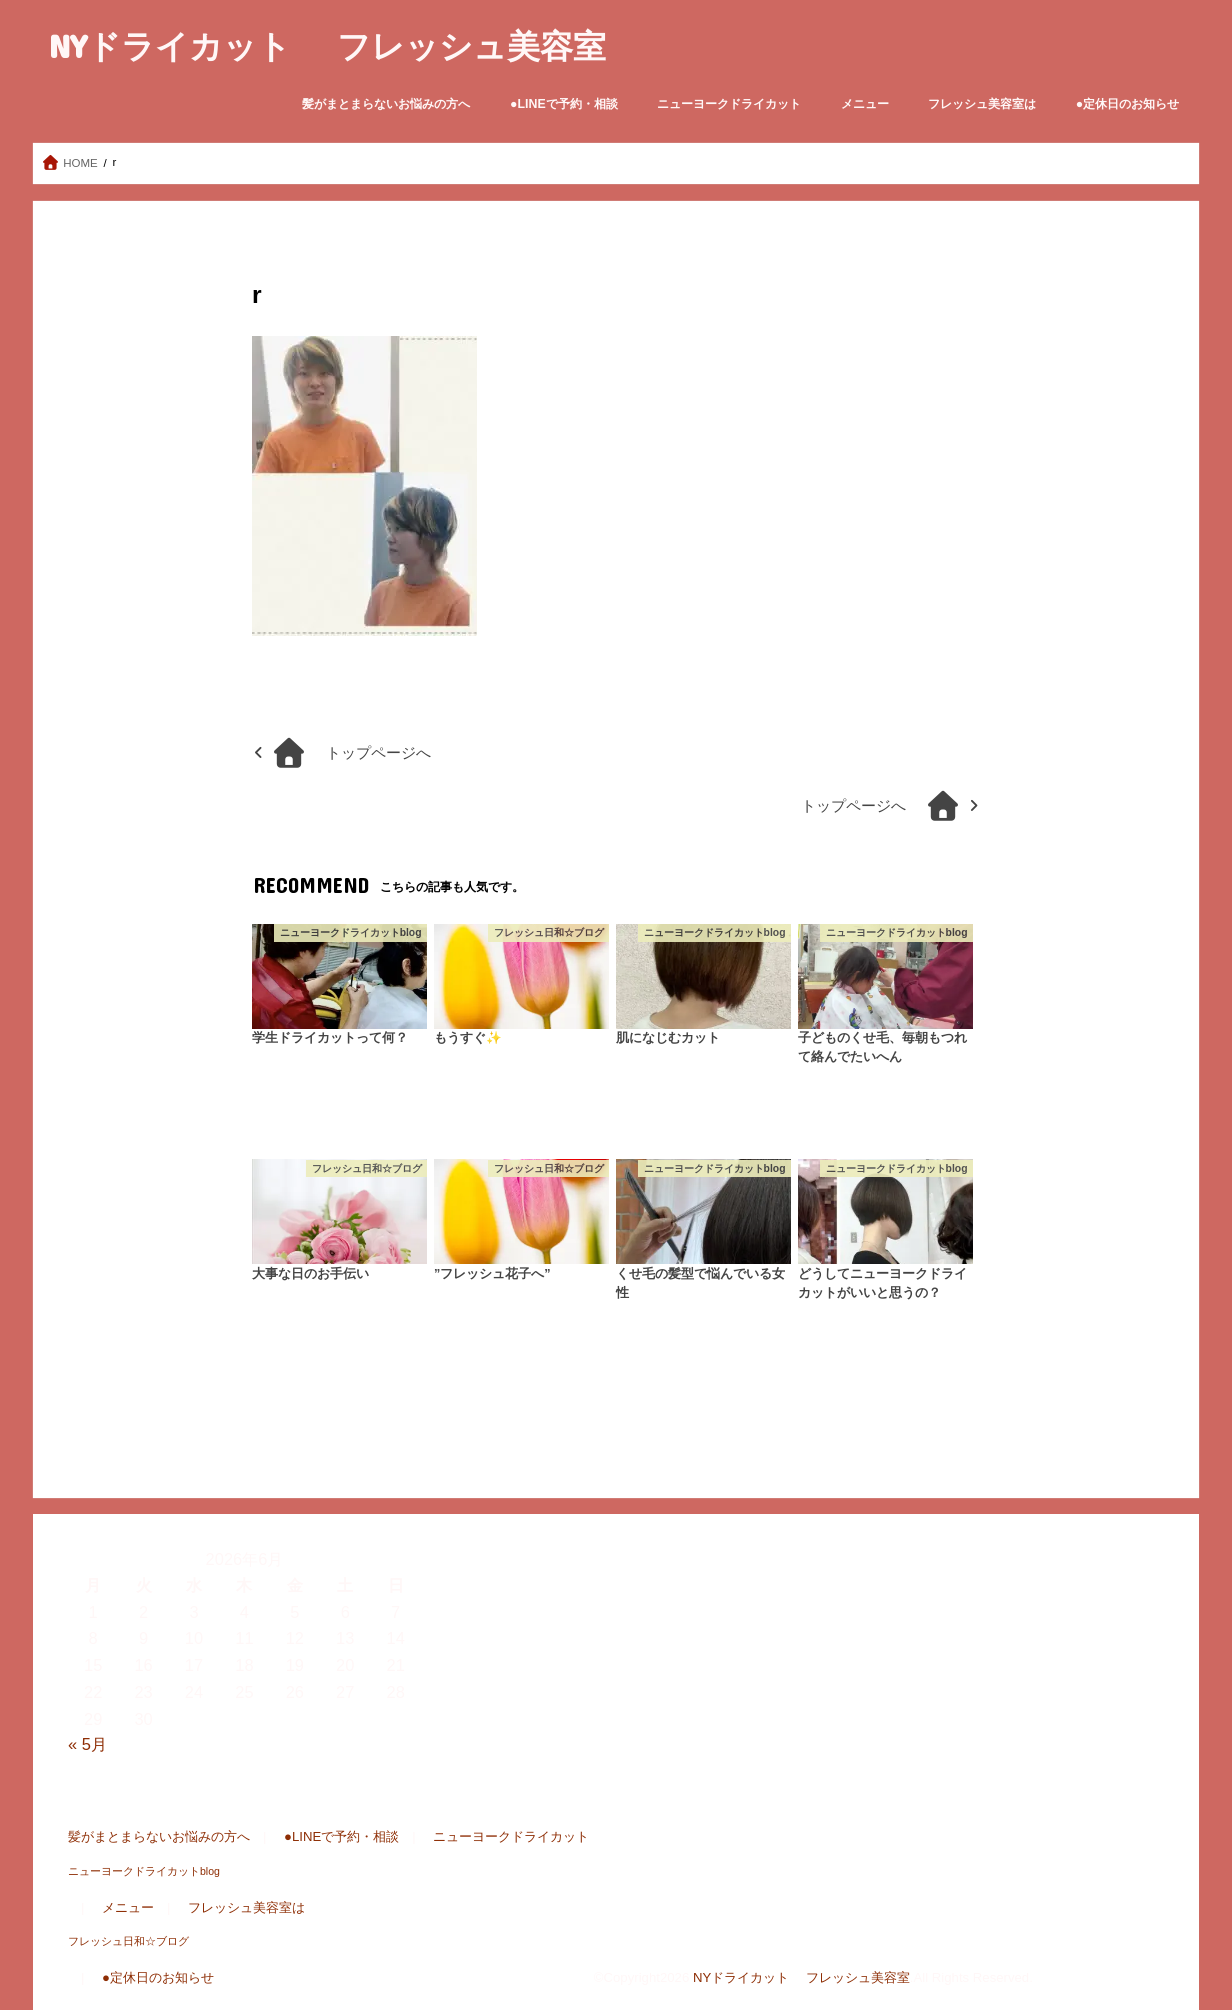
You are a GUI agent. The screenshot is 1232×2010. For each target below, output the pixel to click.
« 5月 (87, 1744)
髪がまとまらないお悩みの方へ (386, 104)
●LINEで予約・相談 (564, 104)
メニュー (865, 104)
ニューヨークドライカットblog (144, 1871)
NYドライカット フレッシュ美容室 (327, 45)
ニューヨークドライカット (729, 104)
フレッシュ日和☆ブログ (128, 1942)
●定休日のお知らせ (1127, 104)
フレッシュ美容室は (982, 104)
